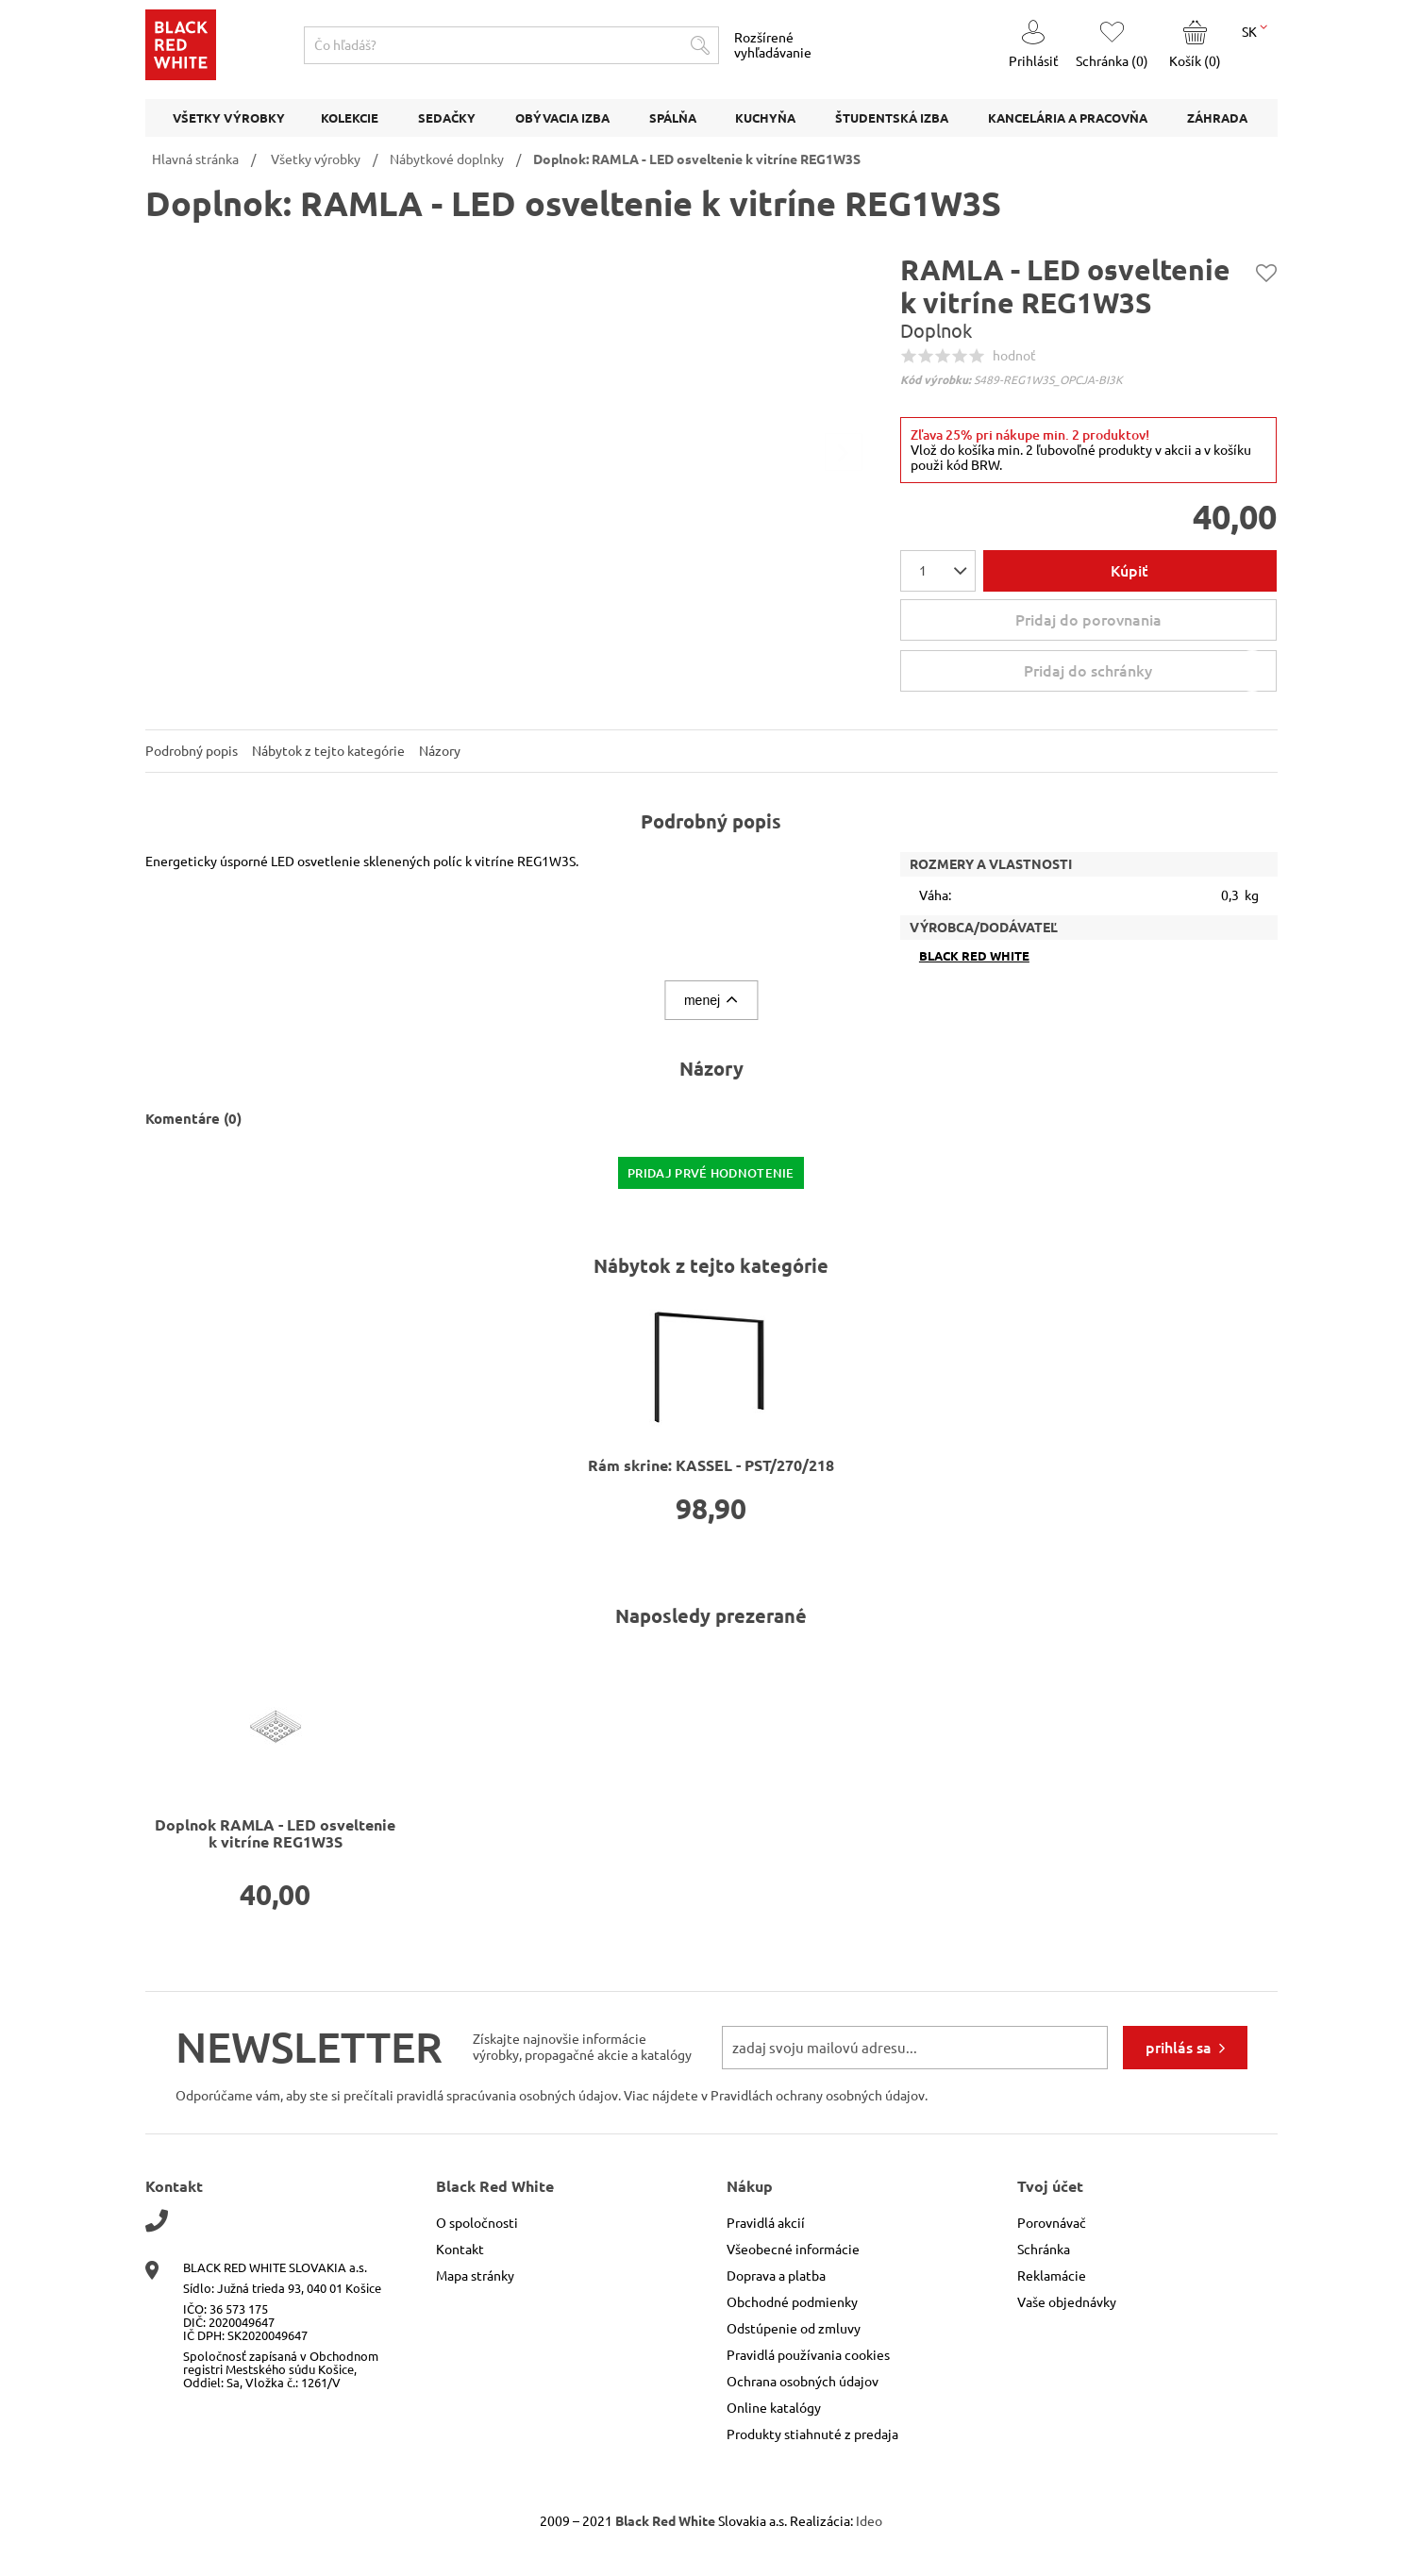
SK (1254, 30)
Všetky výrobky (315, 159)
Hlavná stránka (195, 159)
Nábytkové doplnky (447, 159)
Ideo (869, 2521)
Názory (439, 751)
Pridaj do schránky (1148, 671)
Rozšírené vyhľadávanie (772, 45)
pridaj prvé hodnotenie (711, 1172)
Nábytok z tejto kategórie (328, 751)
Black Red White (974, 956)
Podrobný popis (191, 751)
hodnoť (1014, 355)
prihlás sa (1179, 2047)
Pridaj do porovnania (1088, 619)
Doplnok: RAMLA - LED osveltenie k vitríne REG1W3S (697, 159)
